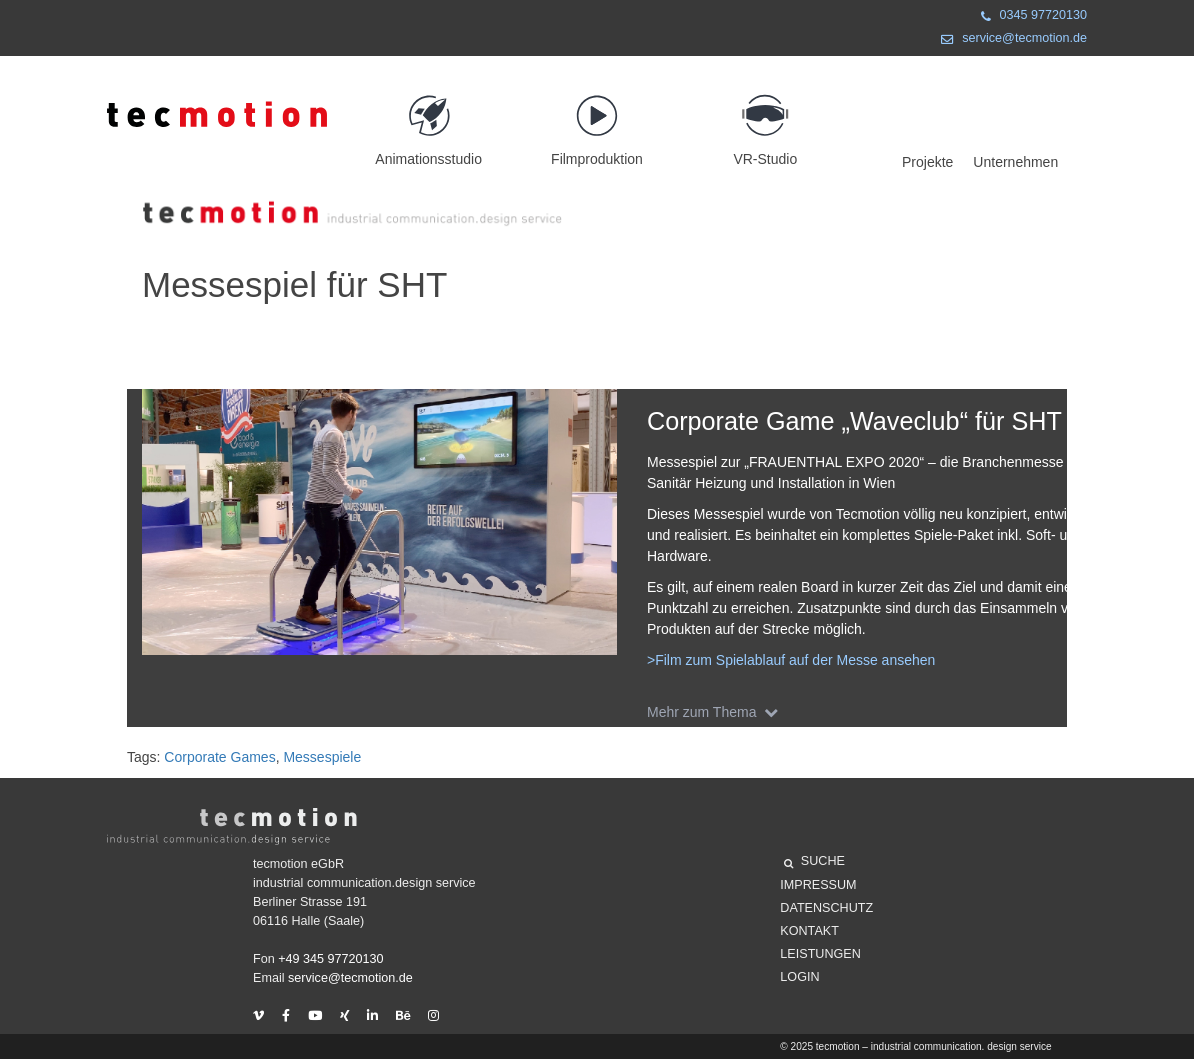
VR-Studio (765, 121)
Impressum (818, 885)
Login (799, 977)
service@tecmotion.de (1010, 40)
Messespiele (322, 757)
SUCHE (814, 864)
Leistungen (820, 954)
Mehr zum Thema (716, 712)
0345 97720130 (1030, 17)
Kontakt (809, 931)
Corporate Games (219, 757)
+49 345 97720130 (330, 959)
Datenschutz (826, 908)
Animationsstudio (429, 121)
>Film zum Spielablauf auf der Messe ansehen (791, 660)
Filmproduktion (597, 121)
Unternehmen (1015, 162)
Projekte (927, 162)
